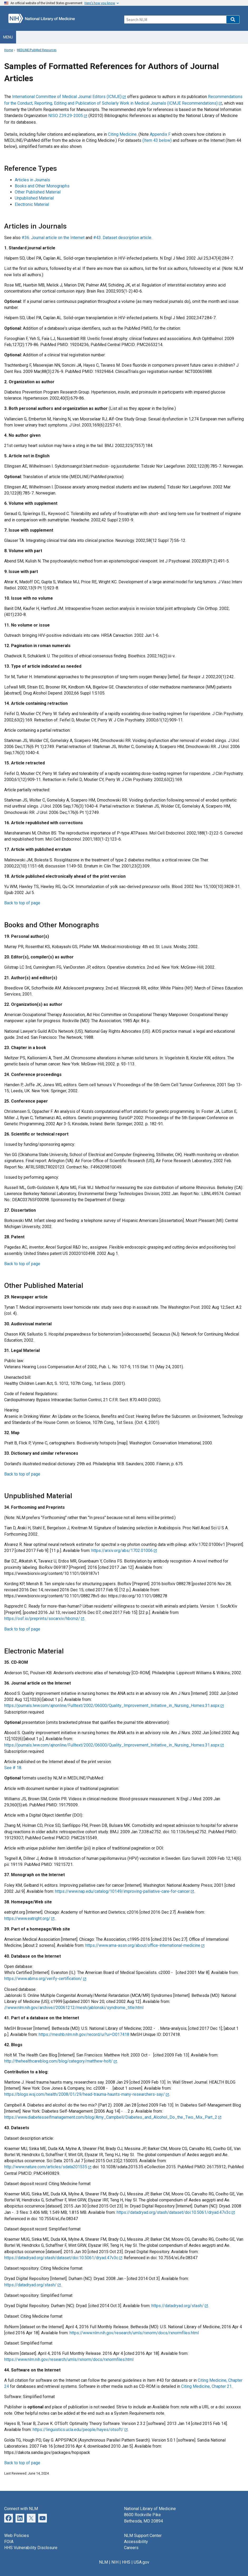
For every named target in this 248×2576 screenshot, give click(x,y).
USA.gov (141, 2562)
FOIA (8, 2541)
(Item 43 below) (157, 140)
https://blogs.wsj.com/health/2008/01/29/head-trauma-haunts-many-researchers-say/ (84, 2094)
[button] (233, 19)
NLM (103, 2562)
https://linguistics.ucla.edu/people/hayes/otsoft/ (78, 2429)
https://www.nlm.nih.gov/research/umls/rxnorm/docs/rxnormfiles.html (134, 2332)
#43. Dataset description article (121, 237)
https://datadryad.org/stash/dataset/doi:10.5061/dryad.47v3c (174, 2212)
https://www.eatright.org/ (27, 1918)
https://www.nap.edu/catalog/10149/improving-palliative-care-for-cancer (122, 1891)
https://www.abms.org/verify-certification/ (43, 1978)
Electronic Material (32, 204)
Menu (8, 37)
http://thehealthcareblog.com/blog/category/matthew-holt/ (58, 2061)
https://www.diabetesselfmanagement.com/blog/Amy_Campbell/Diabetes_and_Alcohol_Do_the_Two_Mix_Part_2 (110, 2117)
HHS (126, 2562)
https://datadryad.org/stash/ (30, 2284)
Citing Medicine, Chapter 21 (206, 2386)
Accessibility (136, 2541)
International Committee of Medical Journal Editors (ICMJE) (67, 96)
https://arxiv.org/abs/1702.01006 (122, 1550)
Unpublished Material (34, 198)
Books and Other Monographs (42, 185)
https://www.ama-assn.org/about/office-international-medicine (142, 1945)
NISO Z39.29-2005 (65, 115)
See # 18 (12, 1767)
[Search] (175, 19)
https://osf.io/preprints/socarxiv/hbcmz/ (42, 1618)
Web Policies (16, 2535)
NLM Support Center (143, 2535)
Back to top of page (22, 902)
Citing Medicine (122, 134)
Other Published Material (38, 192)
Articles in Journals (32, 179)
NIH (114, 2562)
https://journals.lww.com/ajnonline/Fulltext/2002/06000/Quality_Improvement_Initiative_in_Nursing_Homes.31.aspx (112, 1705)
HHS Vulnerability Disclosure (30, 2547)
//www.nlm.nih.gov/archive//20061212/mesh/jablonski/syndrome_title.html (73, 2007)
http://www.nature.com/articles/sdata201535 (45, 2166)
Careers (131, 2547)
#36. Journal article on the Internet (54, 237)
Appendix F (160, 134)
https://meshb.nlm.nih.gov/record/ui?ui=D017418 (84, 2034)
